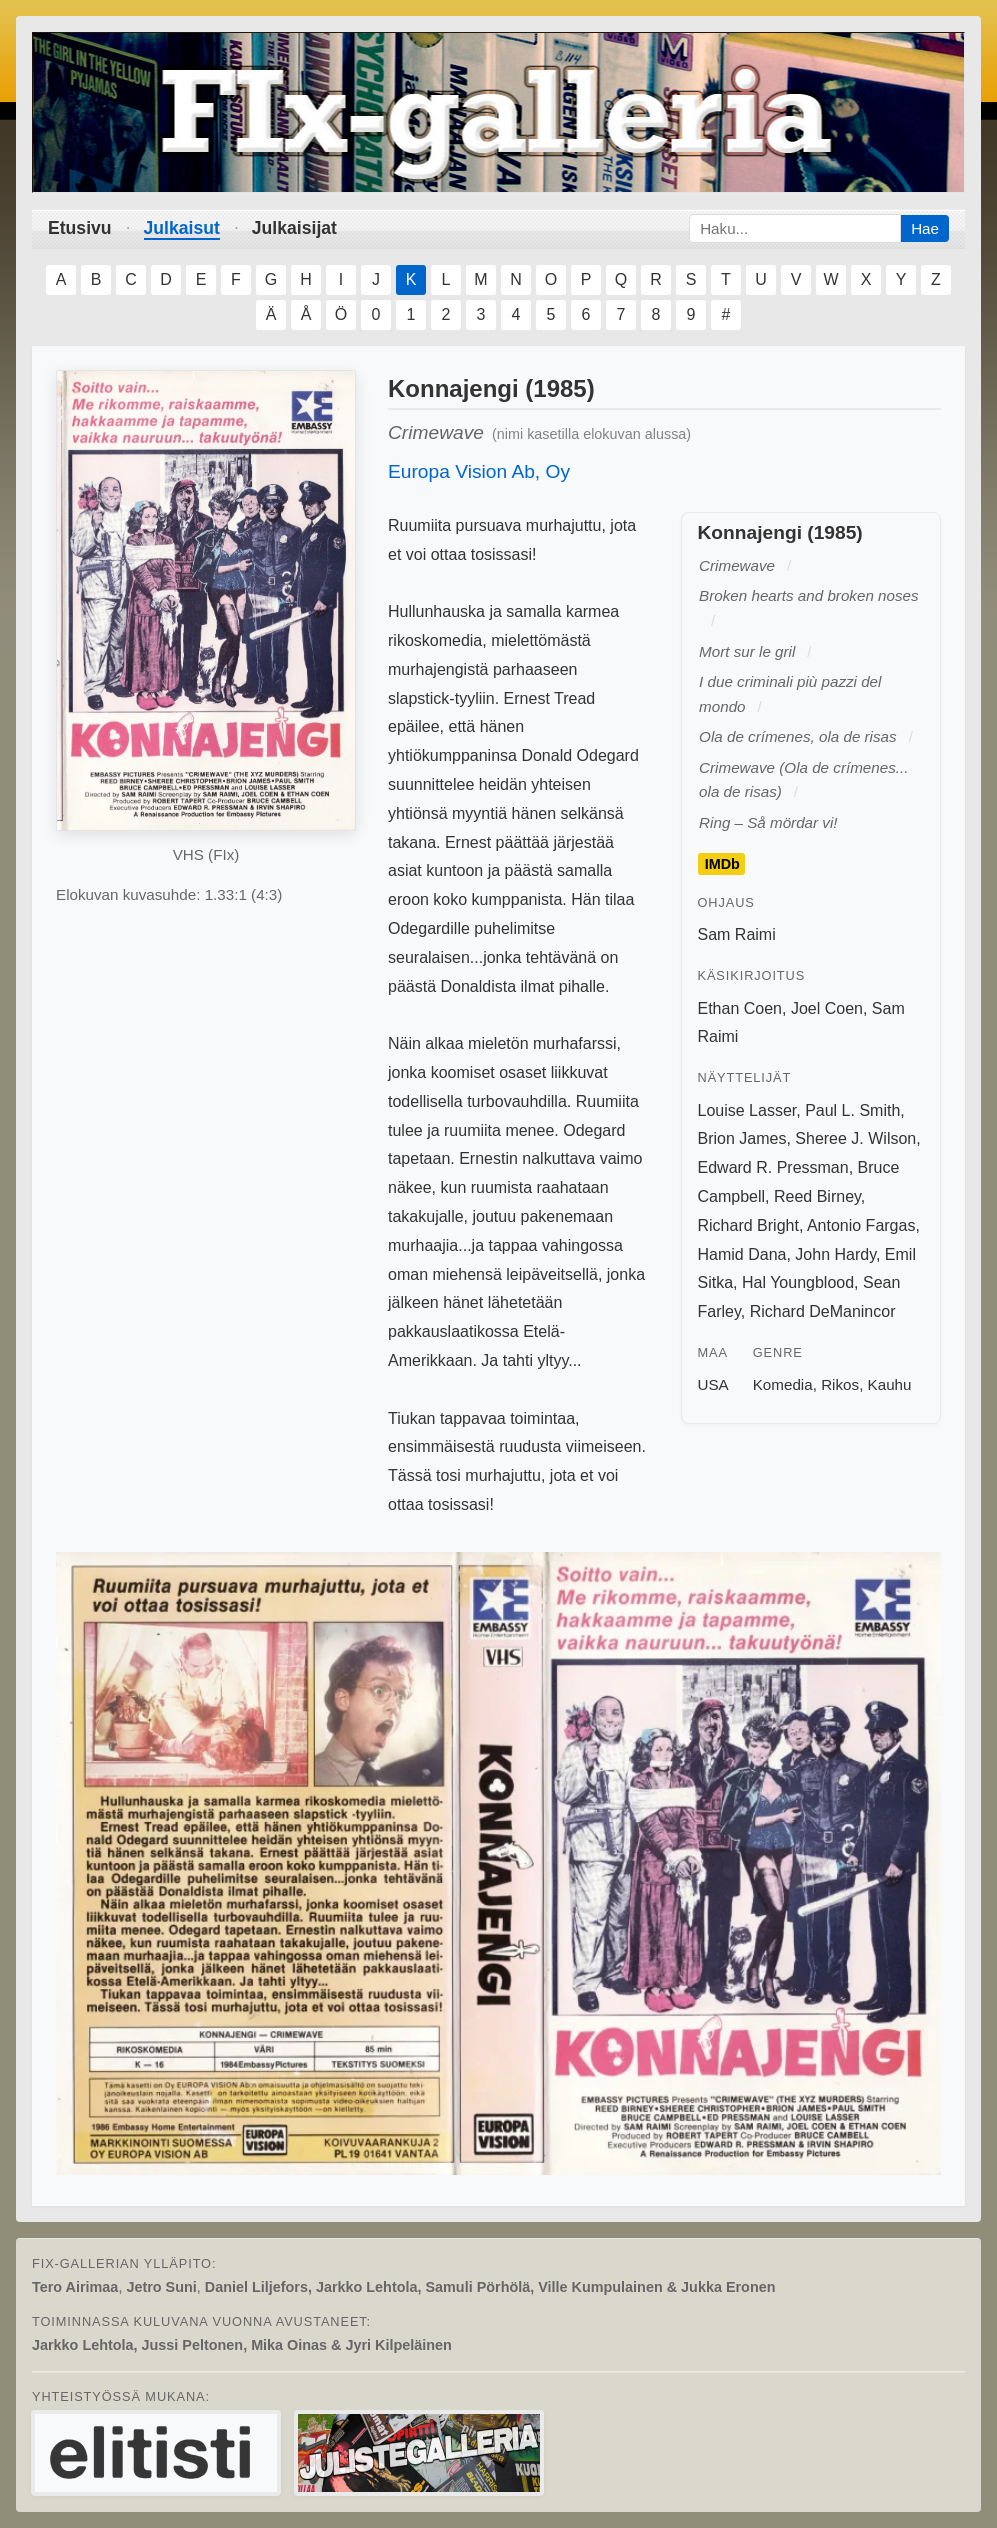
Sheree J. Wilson (855, 1138)
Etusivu (80, 228)
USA (713, 1384)
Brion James (742, 1138)
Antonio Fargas (861, 1225)
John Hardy (835, 1254)
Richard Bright (748, 1225)
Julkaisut (182, 228)
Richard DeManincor (823, 1311)
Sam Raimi (737, 934)
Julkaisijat (294, 228)
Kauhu (890, 1384)
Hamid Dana (742, 1254)
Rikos (840, 1384)
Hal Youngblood (798, 1282)
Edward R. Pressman (773, 1167)
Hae (925, 228)
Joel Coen (827, 1008)
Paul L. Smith (852, 1110)
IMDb (722, 864)
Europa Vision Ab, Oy (479, 471)
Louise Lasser (747, 1110)
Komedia (783, 1384)
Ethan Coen (740, 1008)
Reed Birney (817, 1196)
